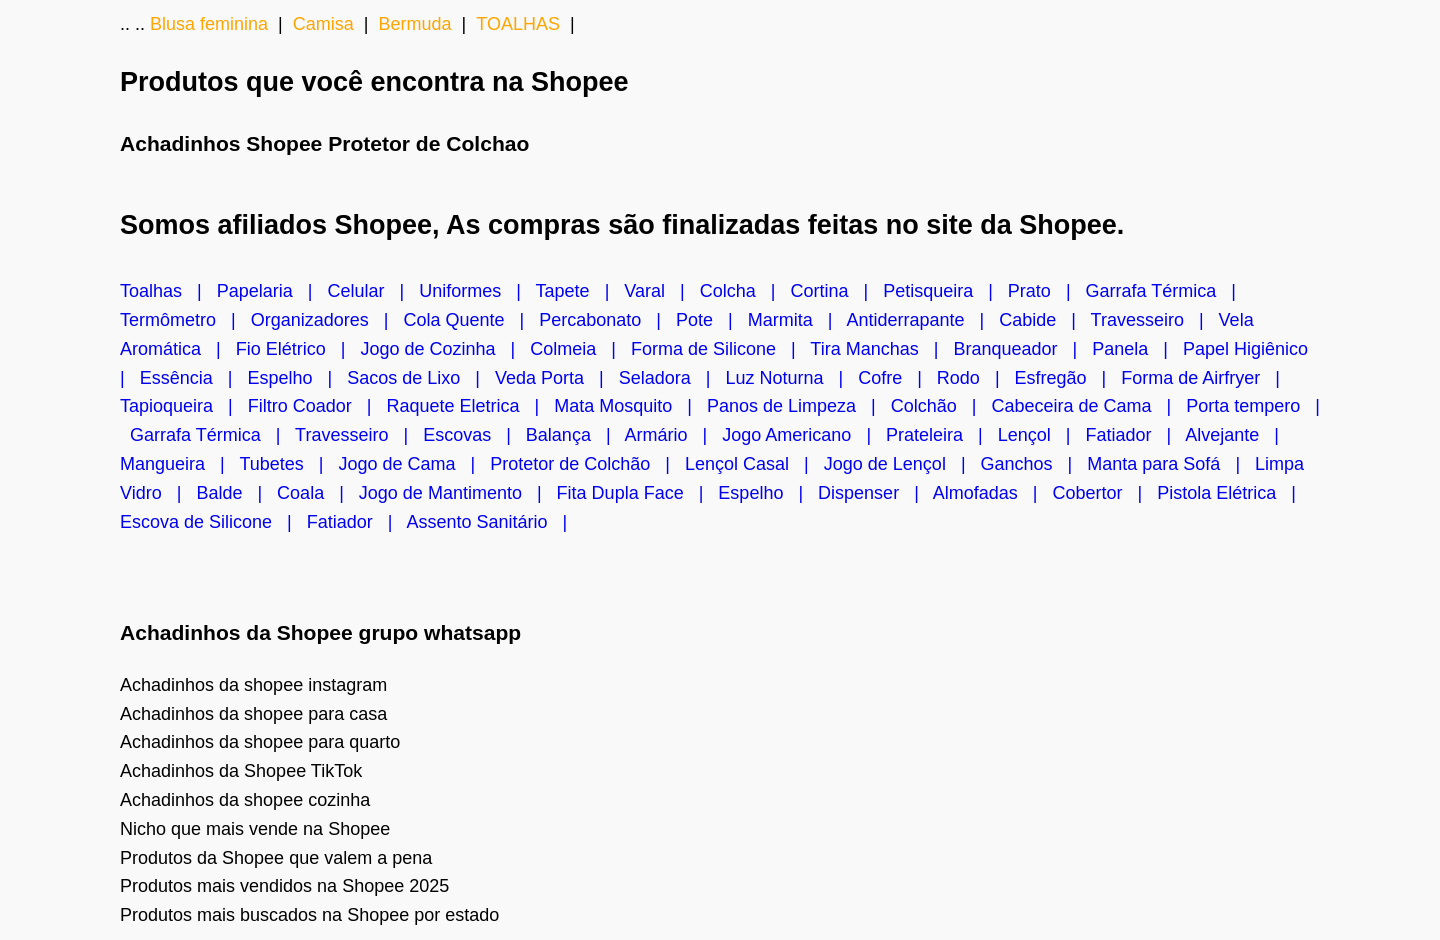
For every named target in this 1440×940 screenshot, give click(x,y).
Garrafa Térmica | (1166, 291)
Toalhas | (168, 291)
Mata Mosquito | (630, 406)
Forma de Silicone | (720, 349)
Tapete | (580, 291)
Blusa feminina (209, 24)
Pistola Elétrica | (1231, 493)
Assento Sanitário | (492, 522)
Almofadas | (993, 493)
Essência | (194, 378)
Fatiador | (1136, 435)
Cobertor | (1105, 493)
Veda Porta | (557, 378)
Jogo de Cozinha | (445, 349)
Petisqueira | (945, 291)
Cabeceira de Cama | (1089, 406)
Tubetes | (288, 464)
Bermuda (414, 24)
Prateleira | (942, 435)
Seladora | (672, 378)
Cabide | (1044, 320)
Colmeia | (580, 349)
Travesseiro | (1155, 320)
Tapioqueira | (184, 406)
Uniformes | (477, 291)
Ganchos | (1034, 464)
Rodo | (976, 378)
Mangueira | (179, 464)
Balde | (236, 493)
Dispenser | (875, 493)
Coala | (318, 493)
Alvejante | (1237, 435)
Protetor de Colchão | (587, 464)
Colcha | (745, 291)
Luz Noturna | (791, 378)
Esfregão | (1068, 378)
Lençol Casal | (754, 464)
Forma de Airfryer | (1205, 378)
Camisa (323, 24)
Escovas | (474, 435)
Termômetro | (185, 320)
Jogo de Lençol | (902, 464)
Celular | (373, 291)
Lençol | (1042, 435)
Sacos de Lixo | (421, 378)
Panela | (1137, 349)
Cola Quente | (471, 320)
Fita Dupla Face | (638, 493)
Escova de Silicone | (213, 522)
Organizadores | (327, 320)
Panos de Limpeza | (799, 406)
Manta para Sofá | (1171, 464)
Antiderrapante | (922, 320)
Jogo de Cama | (414, 464)
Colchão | (941, 406)
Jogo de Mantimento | (458, 493)
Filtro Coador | (317, 406)
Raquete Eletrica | (470, 406)
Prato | (1047, 291)
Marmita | (797, 320)
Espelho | (297, 378)
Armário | (674, 435)
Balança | (575, 435)
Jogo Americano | (804, 435)
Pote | (712, 320)
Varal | (661, 291)
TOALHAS (518, 24)
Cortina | (836, 291)
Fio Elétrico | (298, 349)
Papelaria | (272, 291)
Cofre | (897, 378)
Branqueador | (1022, 349)
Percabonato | (607, 320)
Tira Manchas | (881, 349)
